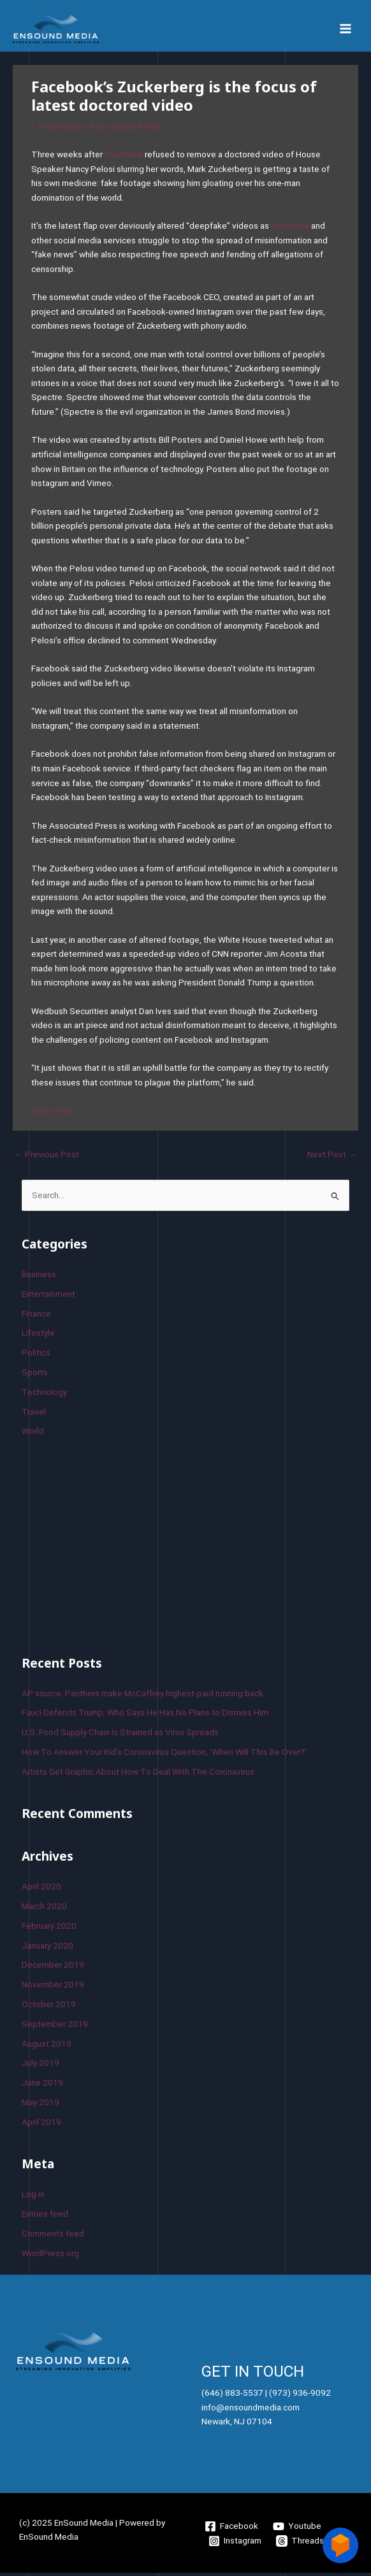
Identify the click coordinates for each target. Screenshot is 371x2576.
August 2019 (46, 2047)
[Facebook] (231, 2529)
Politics (36, 1356)
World (33, 1434)
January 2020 (47, 1948)
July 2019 (40, 2066)
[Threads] (300, 2544)
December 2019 (53, 1968)
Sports (35, 1375)
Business (39, 1277)
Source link (52, 1114)
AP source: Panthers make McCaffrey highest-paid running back (142, 1696)
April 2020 (41, 1890)
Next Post (332, 1157)
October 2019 (49, 2007)
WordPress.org (50, 2256)
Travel (34, 1415)
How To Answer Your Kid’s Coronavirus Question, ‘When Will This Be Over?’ (164, 1755)
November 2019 (53, 1988)
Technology (59, 130)
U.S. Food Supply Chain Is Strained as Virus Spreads (120, 1735)
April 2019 (41, 2125)
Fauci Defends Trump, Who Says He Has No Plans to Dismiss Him (145, 1716)
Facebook (124, 157)
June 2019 (42, 2085)
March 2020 (44, 1909)
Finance (36, 1317)
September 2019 (55, 2027)
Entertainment (48, 1297)
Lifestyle (38, 1336)
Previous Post (46, 1157)
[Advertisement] (117, 1547)
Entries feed (45, 2217)
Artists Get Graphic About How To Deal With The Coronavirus (138, 1775)
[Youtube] (297, 2529)
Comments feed (53, 2236)
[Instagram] (235, 2544)
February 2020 (49, 1929)
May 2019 (40, 2105)
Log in (33, 2198)
